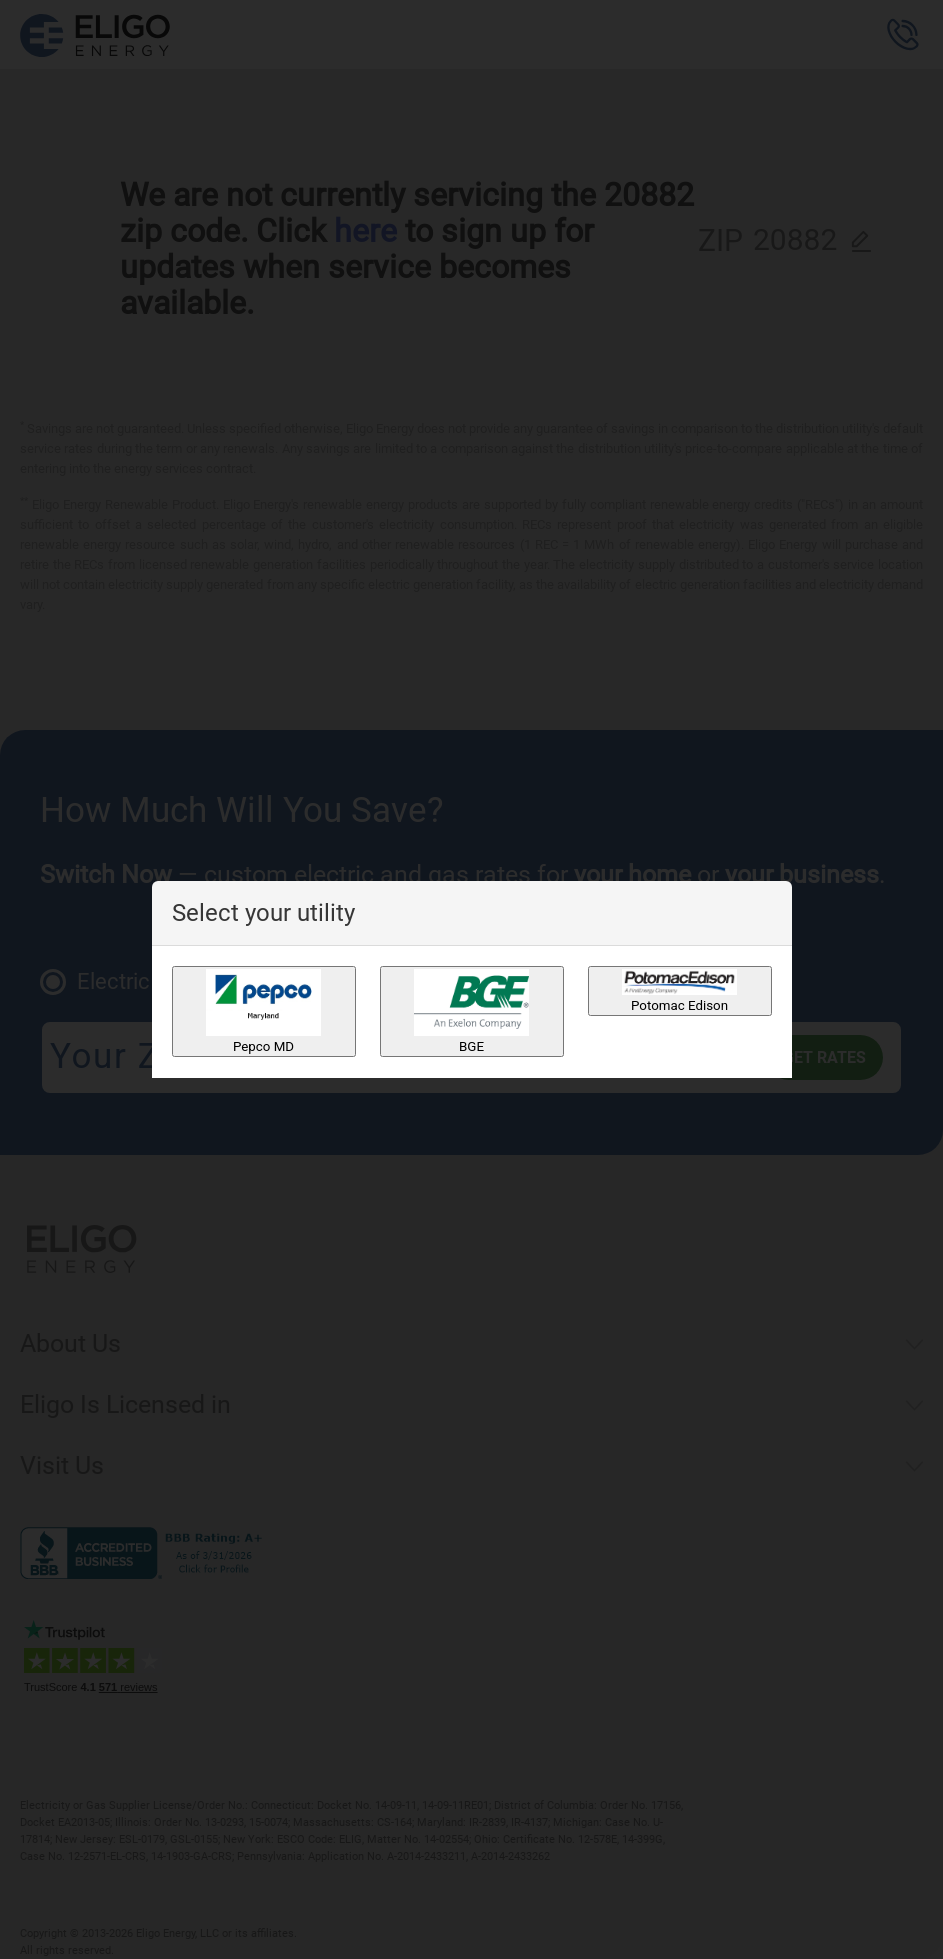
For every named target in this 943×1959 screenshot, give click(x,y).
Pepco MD (263, 1011)
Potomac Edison (679, 990)
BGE (471, 1011)
